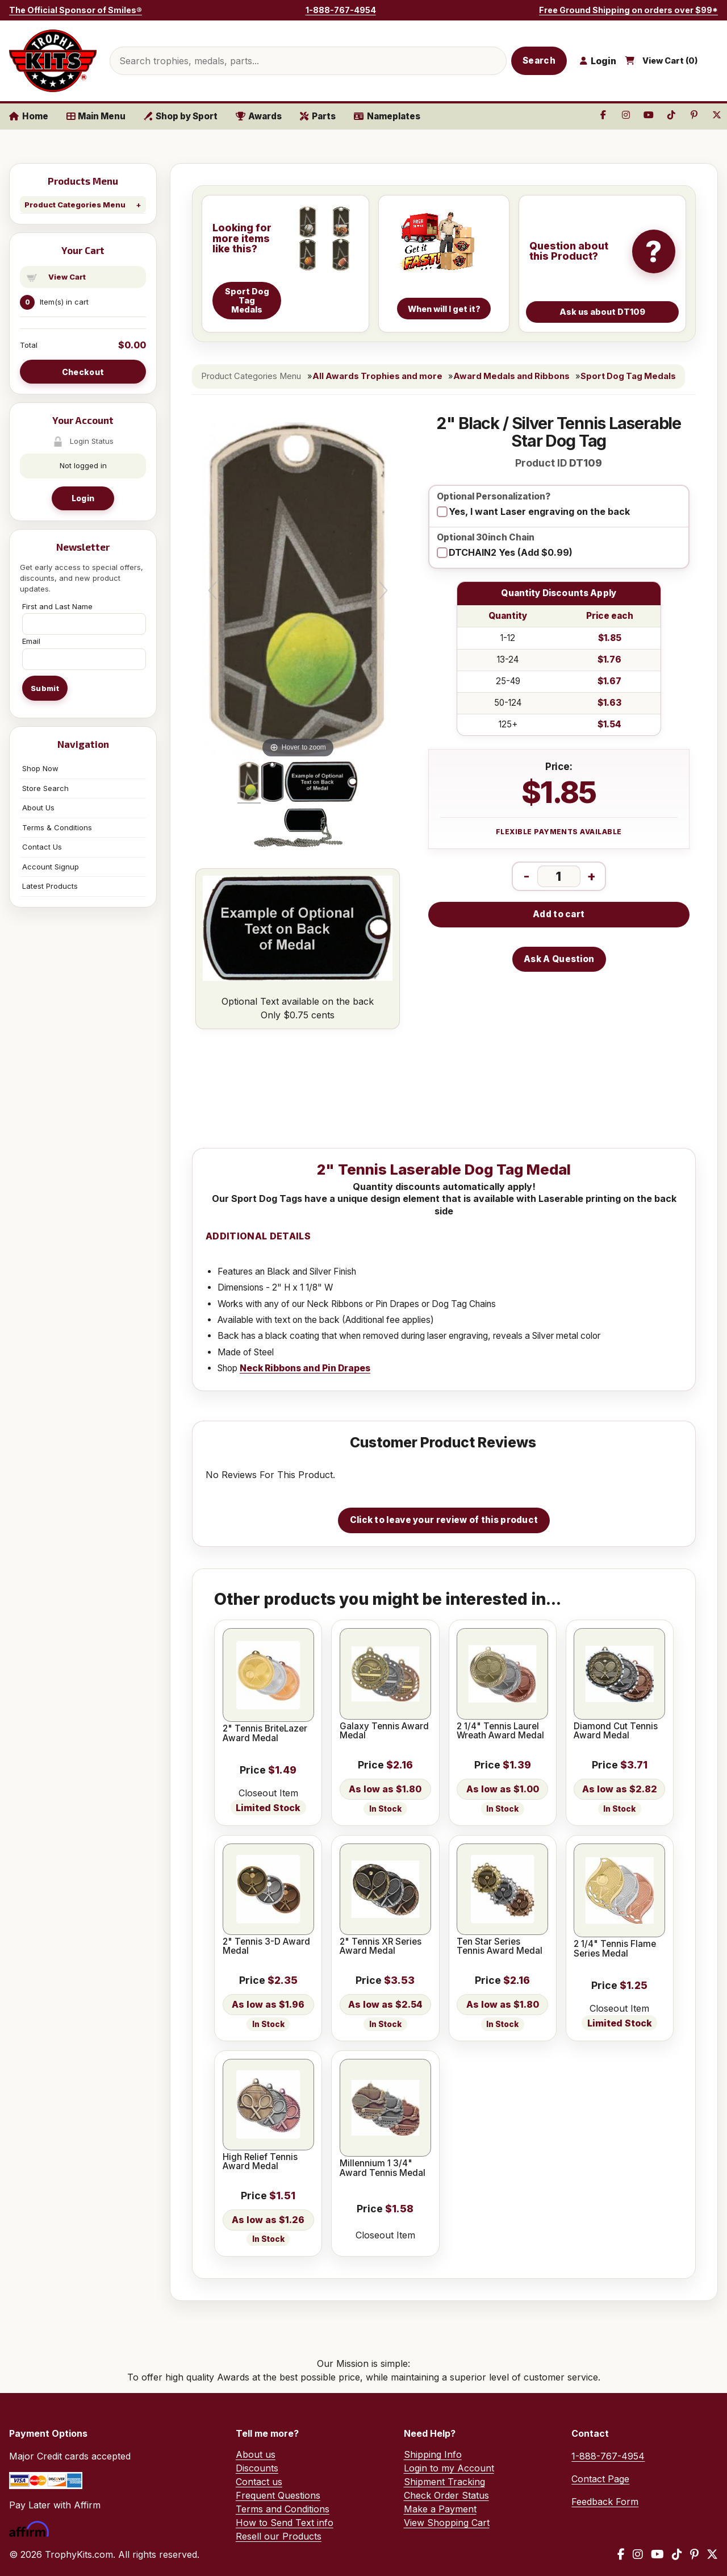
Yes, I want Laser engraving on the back (539, 511)
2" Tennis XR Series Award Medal (380, 1946)
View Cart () (670, 61)
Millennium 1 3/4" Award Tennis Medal (382, 2168)
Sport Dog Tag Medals (628, 376)
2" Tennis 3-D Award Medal (266, 1946)
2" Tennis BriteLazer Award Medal (265, 1733)
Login (83, 498)
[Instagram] (638, 2554)
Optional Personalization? (493, 497)
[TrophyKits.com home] (53, 61)
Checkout (83, 372)
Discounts (257, 2468)
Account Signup (50, 866)
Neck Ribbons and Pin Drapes (305, 1368)
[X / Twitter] (712, 2554)
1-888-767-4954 (341, 10)
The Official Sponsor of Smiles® (75, 10)
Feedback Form (604, 2501)
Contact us (259, 2481)
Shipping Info (433, 2454)
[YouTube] (657, 2554)
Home (28, 116)
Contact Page (600, 2479)
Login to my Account (449, 2468)
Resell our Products (278, 2536)
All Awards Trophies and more (377, 376)
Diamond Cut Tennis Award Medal (616, 1731)
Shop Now (40, 768)
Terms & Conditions (57, 827)
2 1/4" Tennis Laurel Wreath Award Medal (500, 1731)
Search (539, 60)
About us (255, 2454)
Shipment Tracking (444, 2481)
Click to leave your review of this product (444, 1519)
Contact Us (42, 846)
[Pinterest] (694, 2554)
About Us (38, 807)
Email (31, 641)
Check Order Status (446, 2495)
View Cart (67, 276)
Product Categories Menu (75, 204)
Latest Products (50, 885)
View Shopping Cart (447, 2522)
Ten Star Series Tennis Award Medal (499, 1946)
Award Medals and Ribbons (511, 376)
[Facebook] (621, 2554)
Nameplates (387, 116)
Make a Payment (440, 2509)
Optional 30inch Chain (485, 538)
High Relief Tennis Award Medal (260, 2162)
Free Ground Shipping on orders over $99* (628, 10)
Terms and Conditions (282, 2509)
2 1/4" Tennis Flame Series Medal (615, 1949)
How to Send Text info (284, 2522)
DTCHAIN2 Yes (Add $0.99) (511, 552)
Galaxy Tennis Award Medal (384, 1731)
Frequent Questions (278, 2495)
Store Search (45, 788)
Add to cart (558, 914)
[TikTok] (677, 2554)
